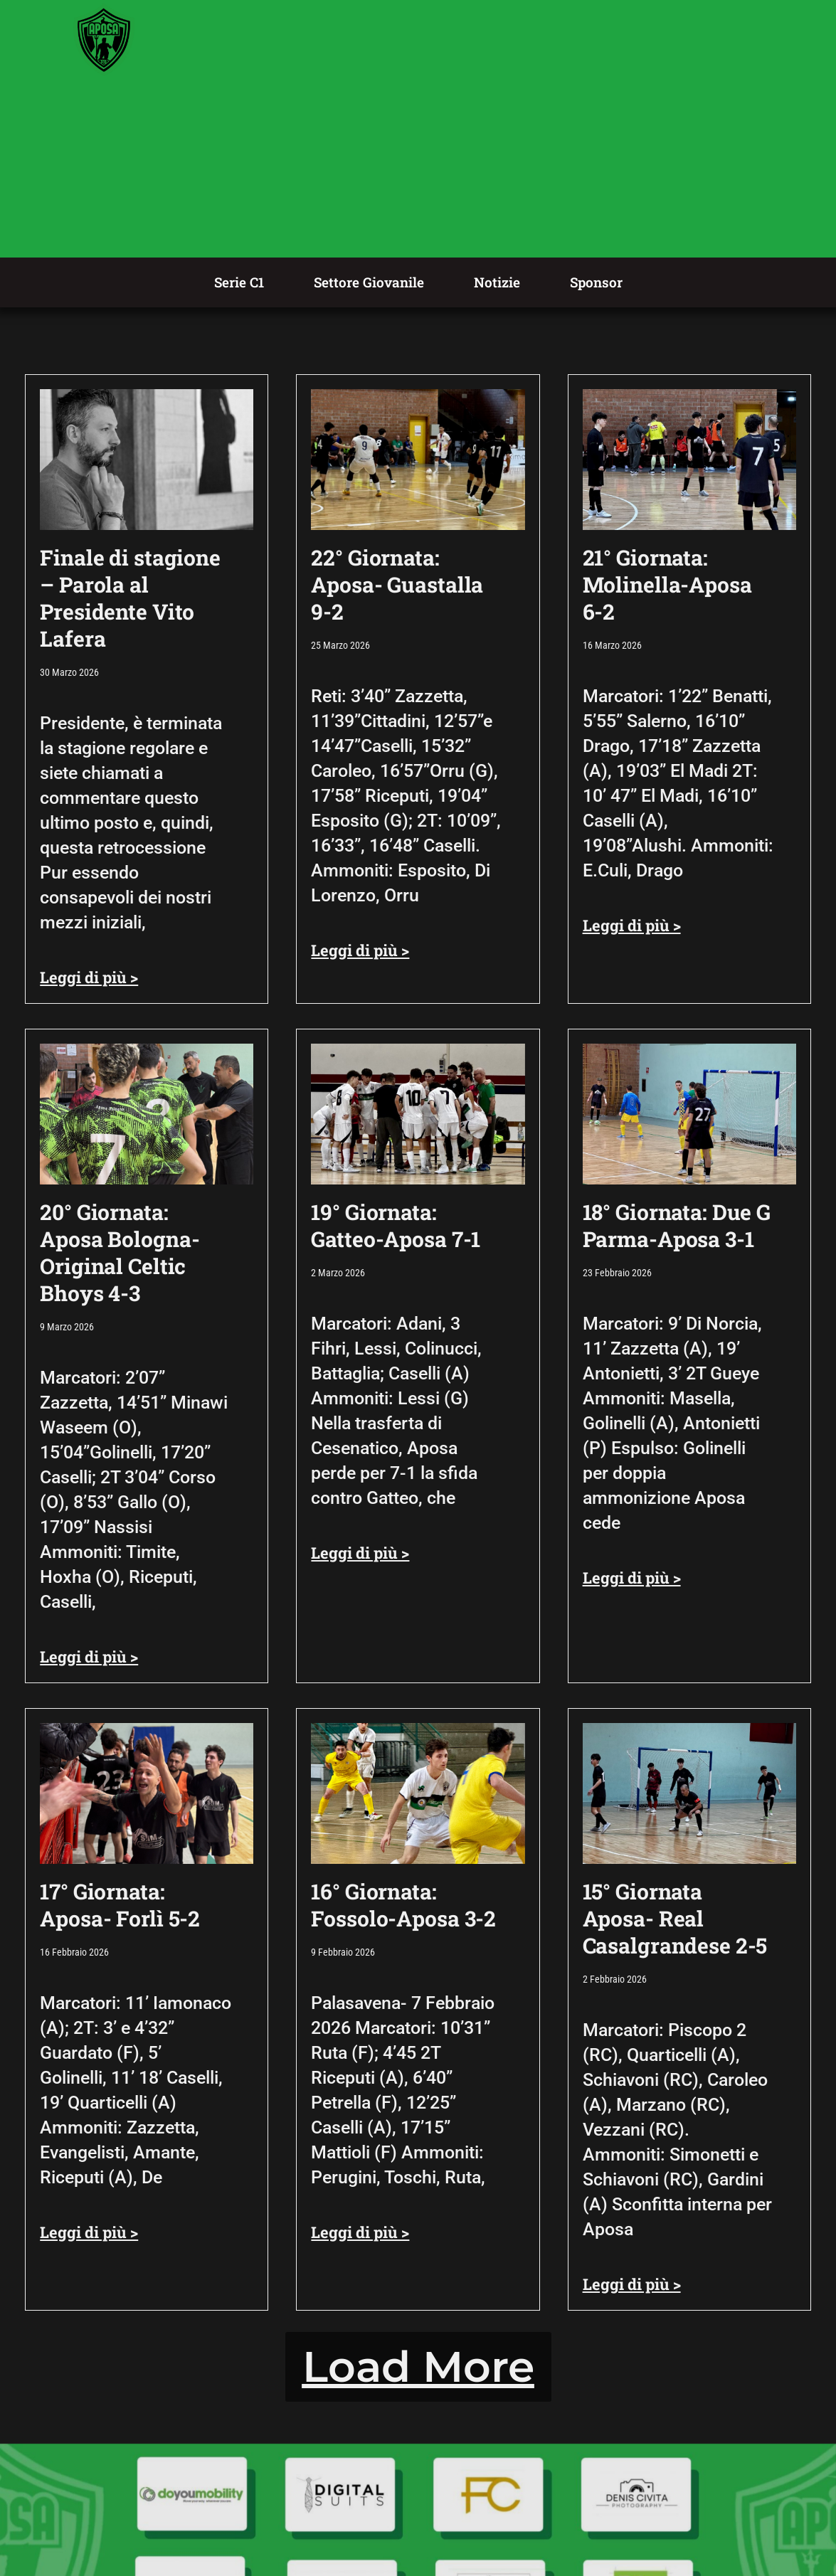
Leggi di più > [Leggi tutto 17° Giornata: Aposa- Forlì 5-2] (89, 2232)
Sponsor (596, 282)
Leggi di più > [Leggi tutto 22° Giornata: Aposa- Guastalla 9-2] (360, 950)
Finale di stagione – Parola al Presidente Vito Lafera (130, 598)
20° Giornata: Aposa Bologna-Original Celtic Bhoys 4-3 (119, 1252)
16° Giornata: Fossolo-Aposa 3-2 (403, 1904)
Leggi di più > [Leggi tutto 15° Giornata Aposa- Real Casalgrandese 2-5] (632, 2284)
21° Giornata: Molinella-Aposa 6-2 (667, 584)
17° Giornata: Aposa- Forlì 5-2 (120, 1904)
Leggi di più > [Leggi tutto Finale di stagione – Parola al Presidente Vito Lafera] (89, 977)
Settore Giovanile (369, 282)
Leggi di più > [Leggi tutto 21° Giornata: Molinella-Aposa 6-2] (632, 925)
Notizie (497, 282)
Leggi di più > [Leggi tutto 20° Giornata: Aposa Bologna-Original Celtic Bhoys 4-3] (89, 1656)
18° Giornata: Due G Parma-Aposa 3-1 (677, 1225)
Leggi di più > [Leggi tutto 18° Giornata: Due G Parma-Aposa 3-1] (632, 1577)
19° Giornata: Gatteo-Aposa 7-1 (395, 1225)
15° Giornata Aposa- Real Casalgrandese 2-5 (675, 1918)
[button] (418, 2367)
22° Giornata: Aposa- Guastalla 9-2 (397, 584)
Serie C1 (239, 282)
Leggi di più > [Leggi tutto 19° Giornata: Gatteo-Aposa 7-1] (360, 1552)
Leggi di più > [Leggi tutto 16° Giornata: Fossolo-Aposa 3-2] (360, 2232)
